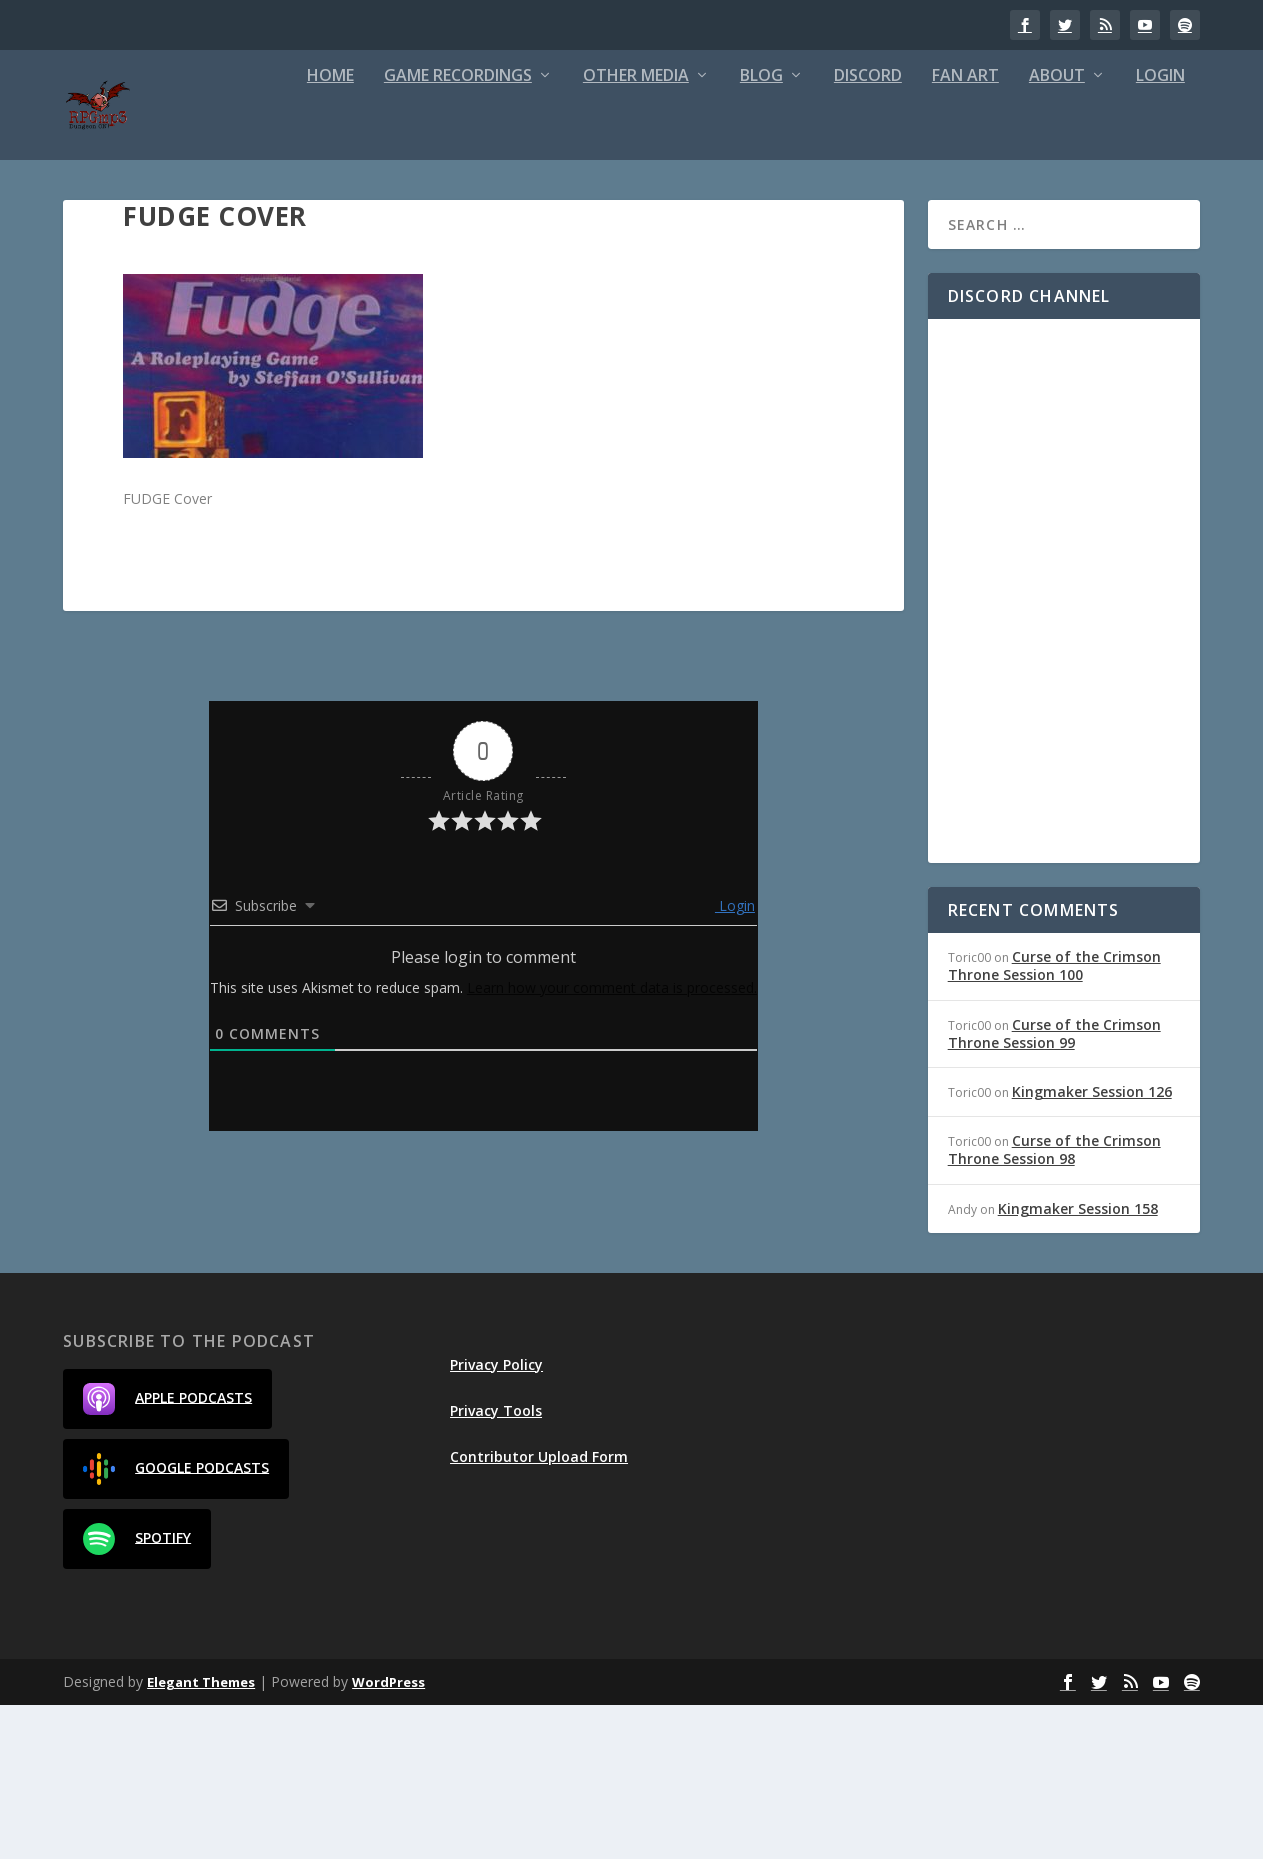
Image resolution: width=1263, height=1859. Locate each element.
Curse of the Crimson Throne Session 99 (1054, 1187)
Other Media (407, 230)
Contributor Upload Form (539, 1611)
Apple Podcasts (167, 1553)
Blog (532, 230)
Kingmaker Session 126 (1092, 1245)
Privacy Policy (496, 1518)
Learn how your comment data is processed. (612, 1141)
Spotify (137, 1693)
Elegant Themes (201, 1836)
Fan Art (736, 230)
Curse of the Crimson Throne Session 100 (1054, 1120)
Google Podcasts (176, 1623)
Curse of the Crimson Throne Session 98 (1054, 1304)
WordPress (388, 1836)
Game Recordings (229, 230)
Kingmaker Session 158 (1078, 1362)
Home (101, 230)
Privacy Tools (496, 1564)
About (828, 230)
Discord (639, 230)
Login (931, 230)
